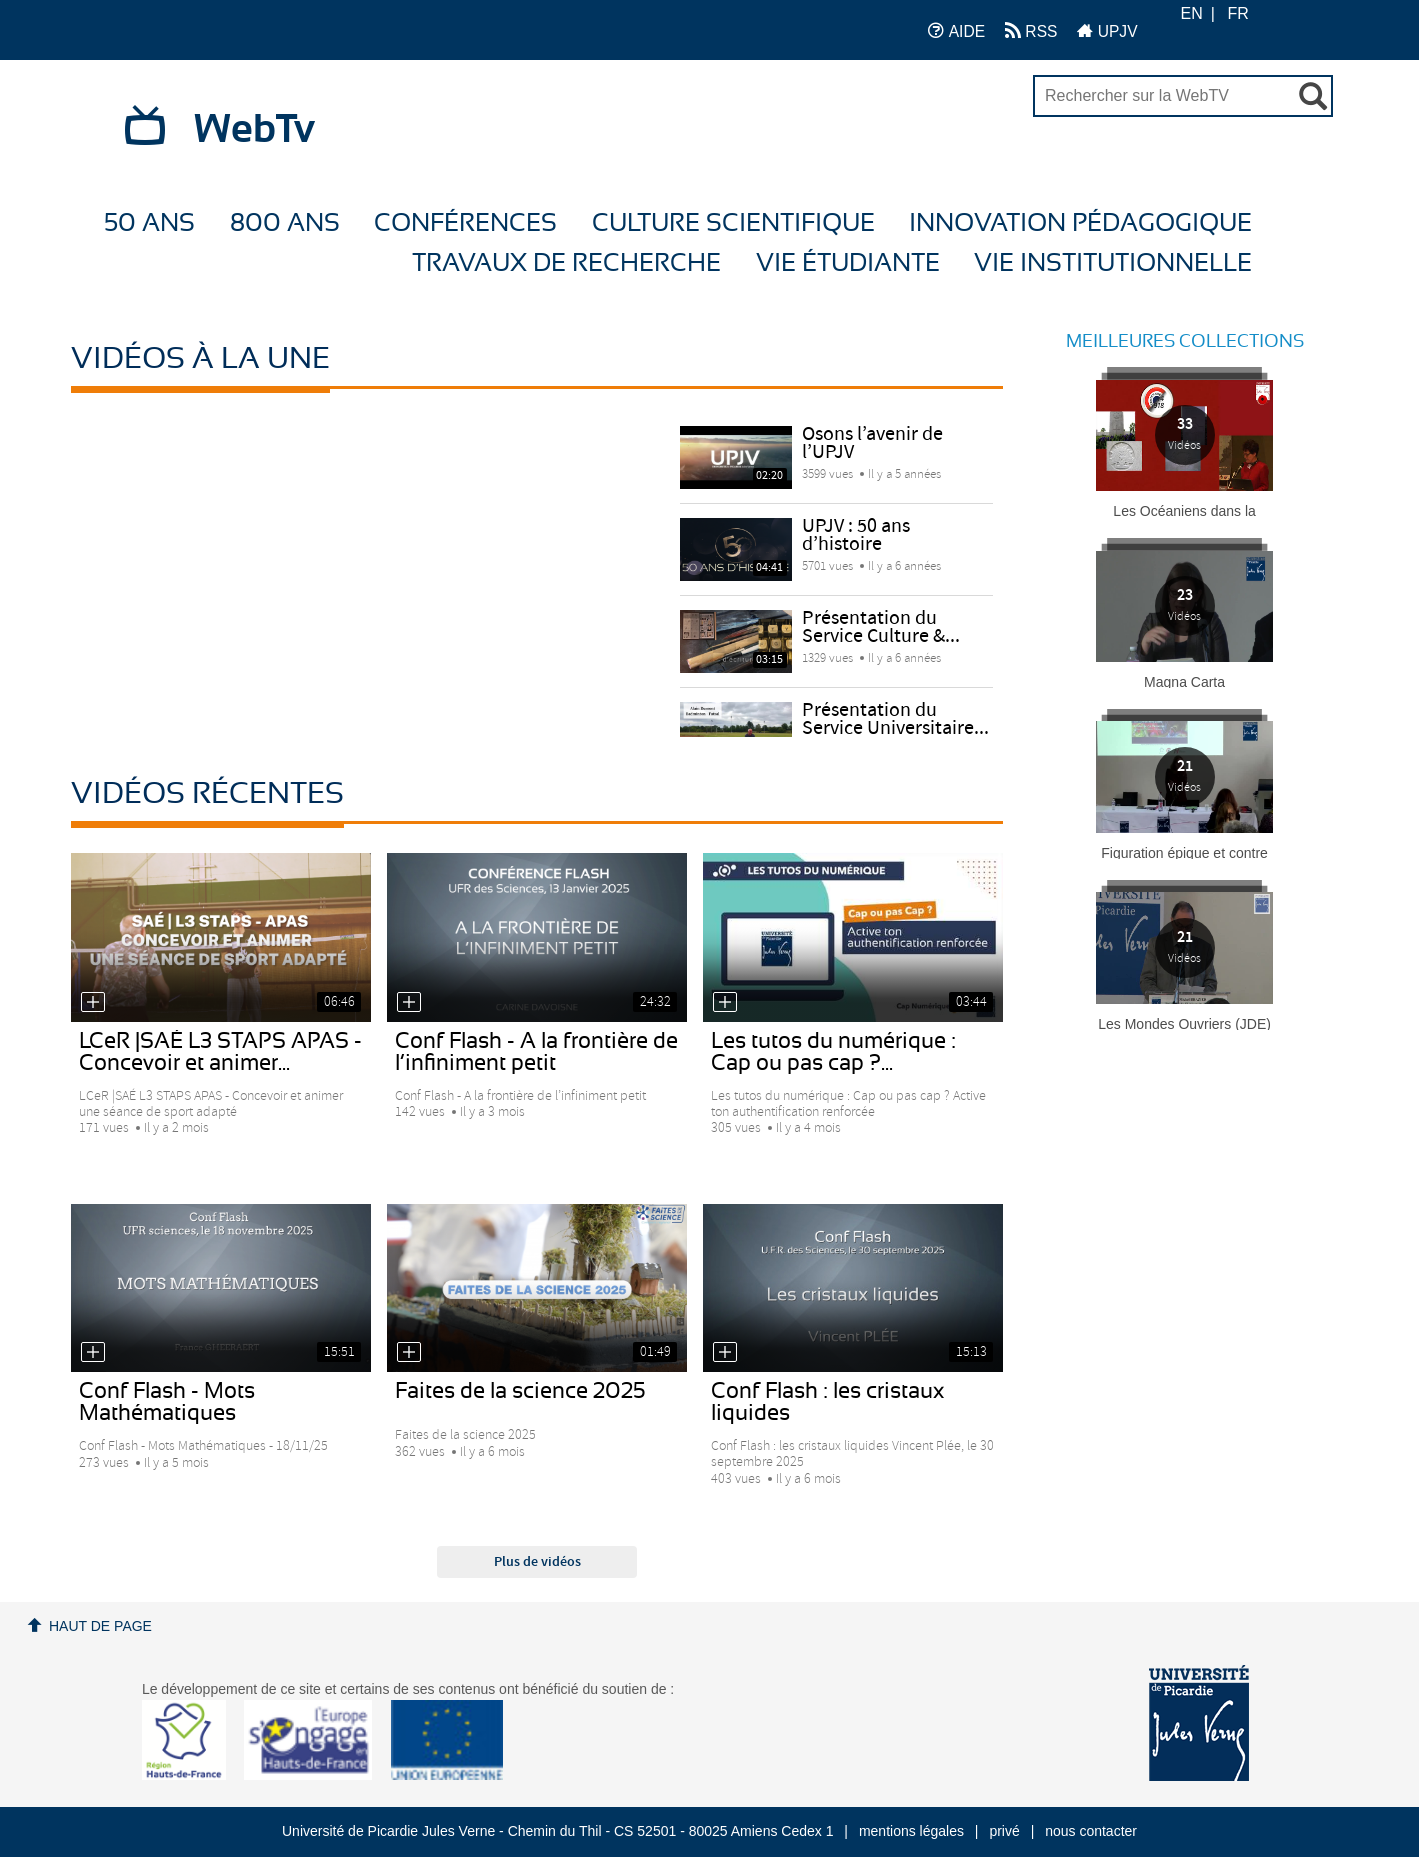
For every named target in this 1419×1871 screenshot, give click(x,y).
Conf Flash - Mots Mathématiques (167, 1402)
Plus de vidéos (537, 1562)
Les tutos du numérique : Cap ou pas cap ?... (833, 1052)
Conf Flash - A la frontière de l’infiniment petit (536, 1052)
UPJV (1107, 30)
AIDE (956, 30)
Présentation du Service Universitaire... (895, 719)
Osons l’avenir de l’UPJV (872, 443)
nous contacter (1091, 1831)
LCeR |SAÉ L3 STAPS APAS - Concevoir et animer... (220, 1052)
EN (1192, 13)
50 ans (149, 223)
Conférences (465, 223)
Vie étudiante (848, 263)
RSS (1031, 30)
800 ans (285, 223)
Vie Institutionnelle (1113, 263)
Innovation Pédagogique (1080, 223)
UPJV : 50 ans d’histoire (856, 535)
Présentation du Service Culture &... (881, 627)
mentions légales (911, 1831)
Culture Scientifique (733, 223)
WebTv (254, 130)
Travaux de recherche (566, 263)
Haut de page (100, 1626)
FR (1237, 13)
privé (1004, 1831)
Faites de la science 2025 (520, 1391)
